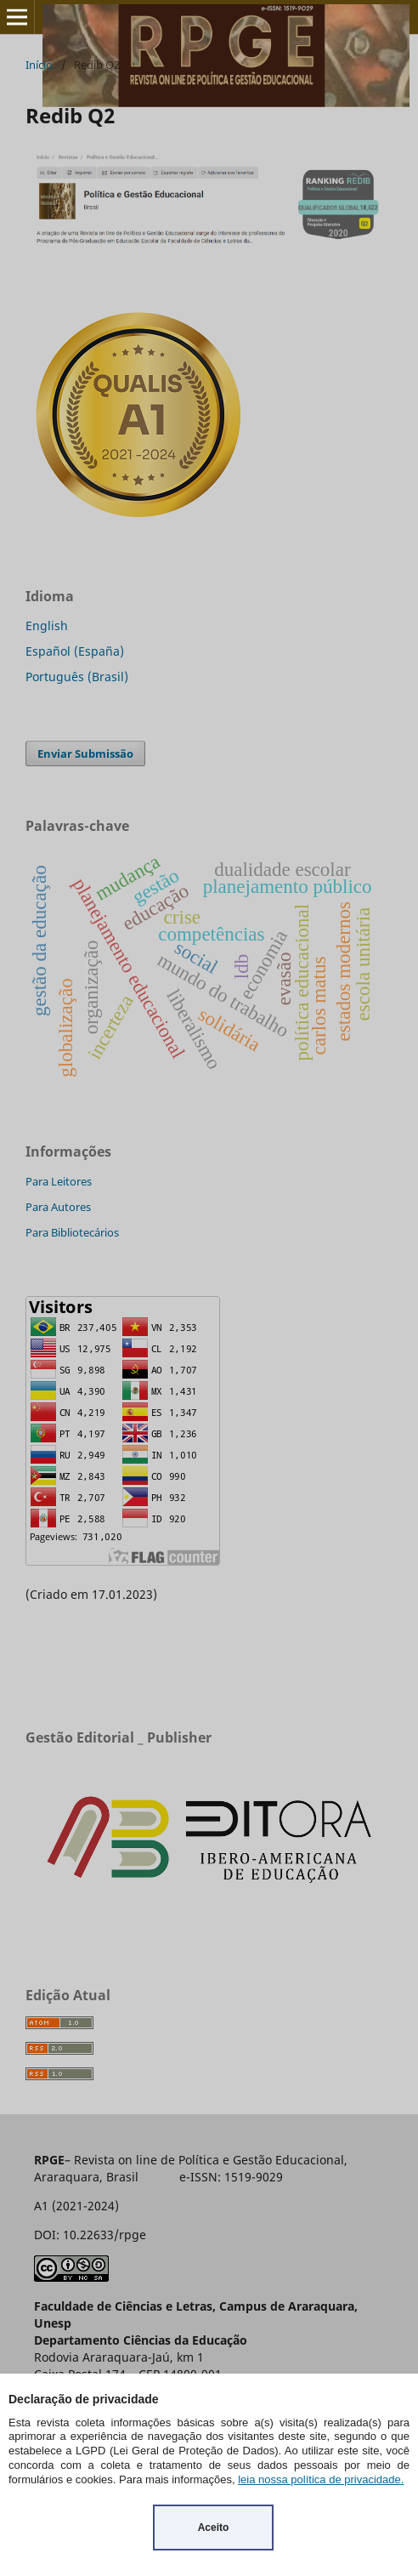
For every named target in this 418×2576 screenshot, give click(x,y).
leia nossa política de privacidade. (321, 2479)
